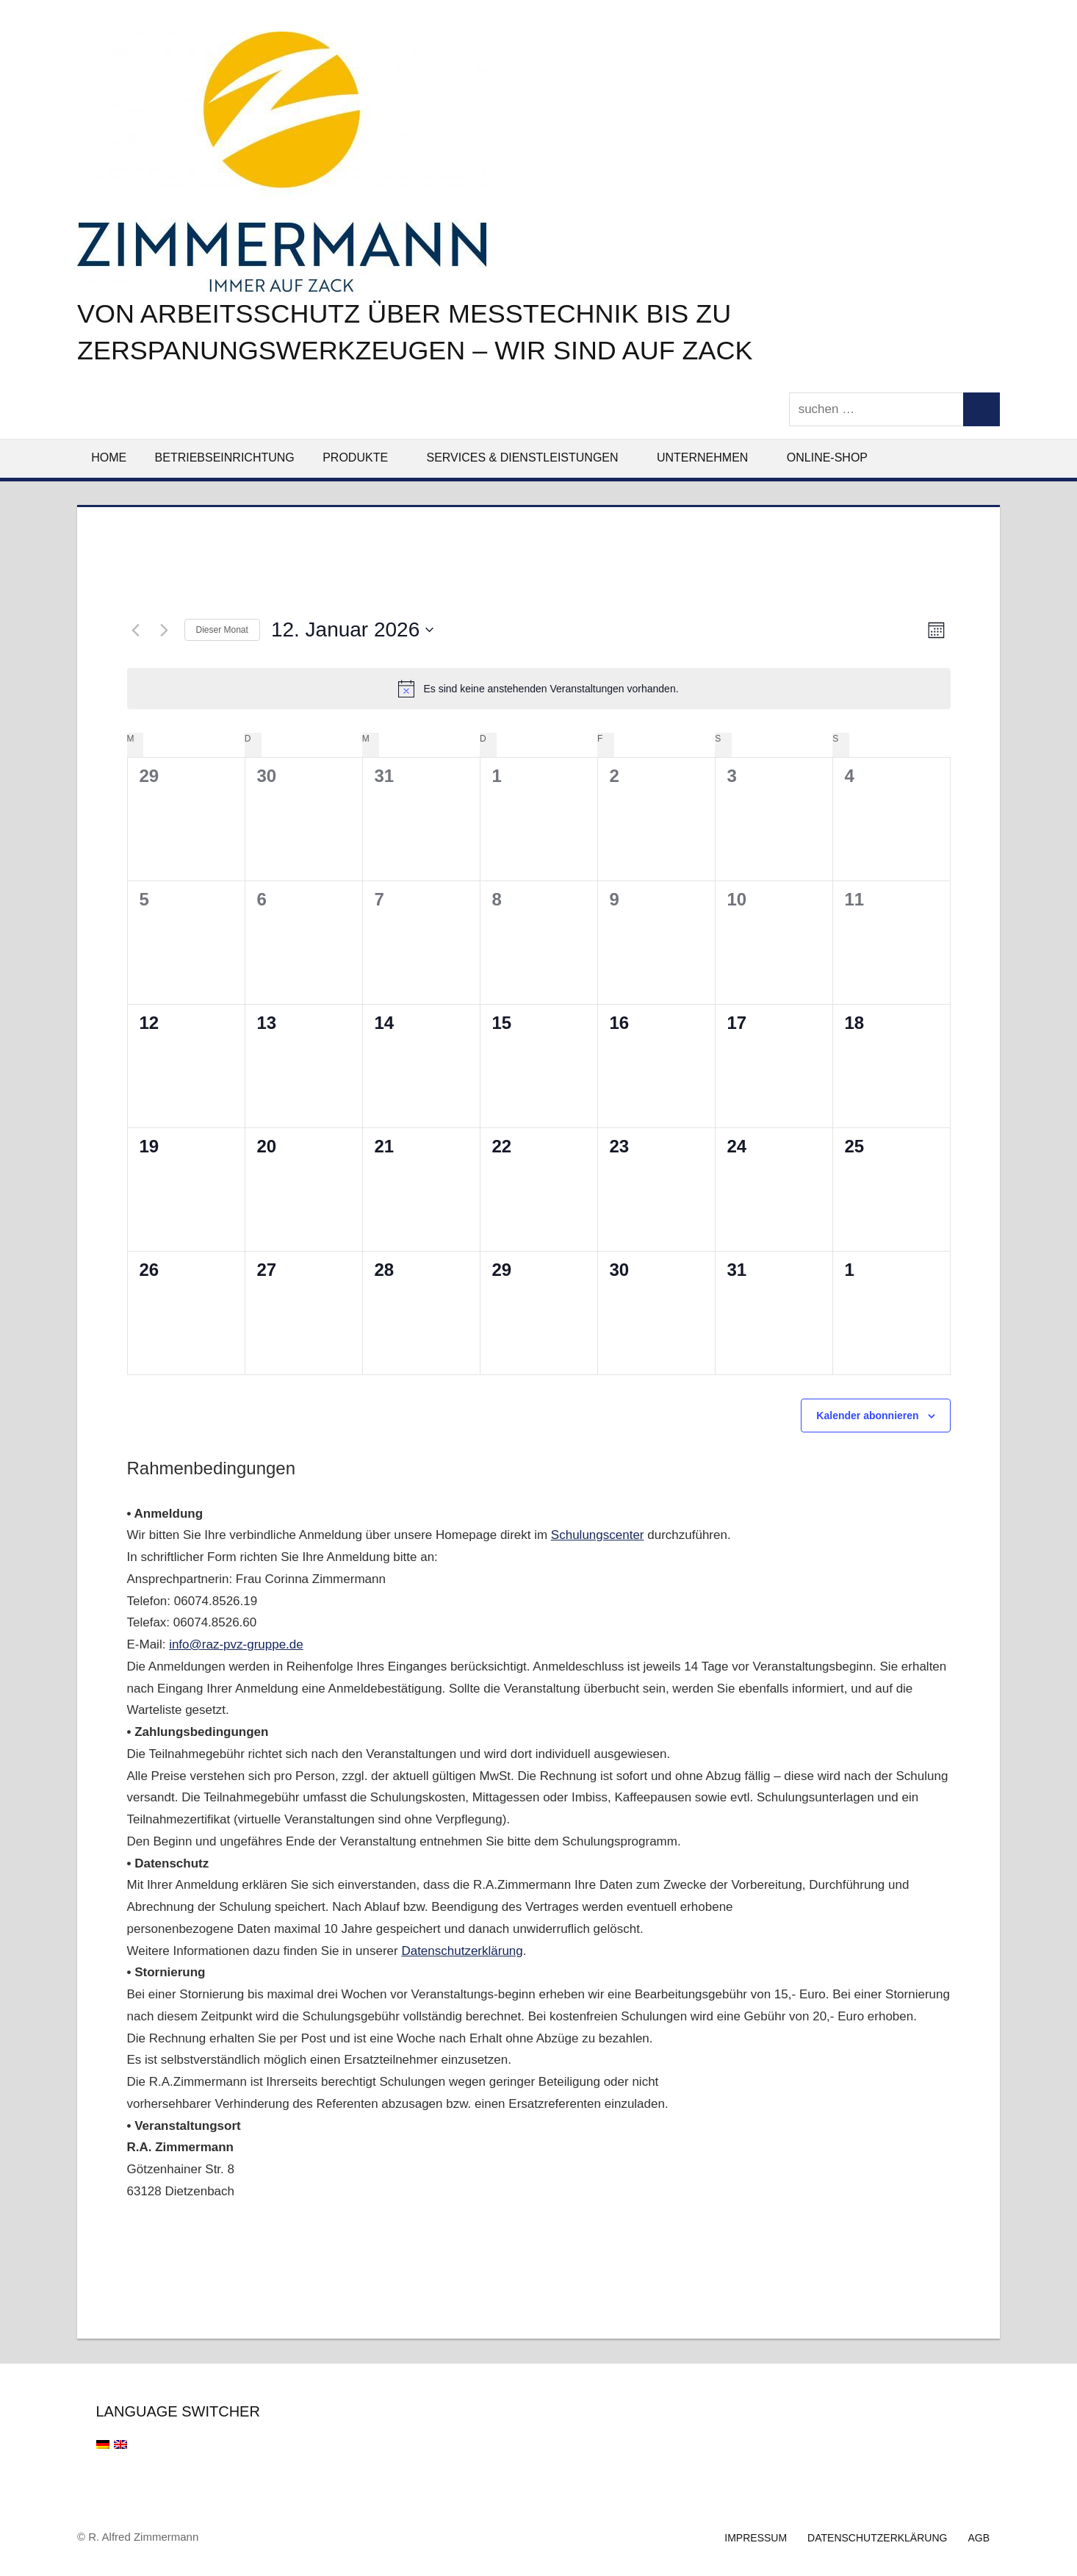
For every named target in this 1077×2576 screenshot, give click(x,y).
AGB (979, 2538)
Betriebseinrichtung (225, 457)
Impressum (755, 2538)
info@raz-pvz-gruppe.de (236, 1644)
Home (108, 457)
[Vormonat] (136, 630)
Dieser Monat (222, 630)
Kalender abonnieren (867, 1415)
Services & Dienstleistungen (530, 457)
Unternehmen (710, 457)
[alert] (539, 688)
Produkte (363, 457)
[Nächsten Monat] (164, 630)
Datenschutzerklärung (461, 1951)
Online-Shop (827, 457)
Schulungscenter (597, 1535)
